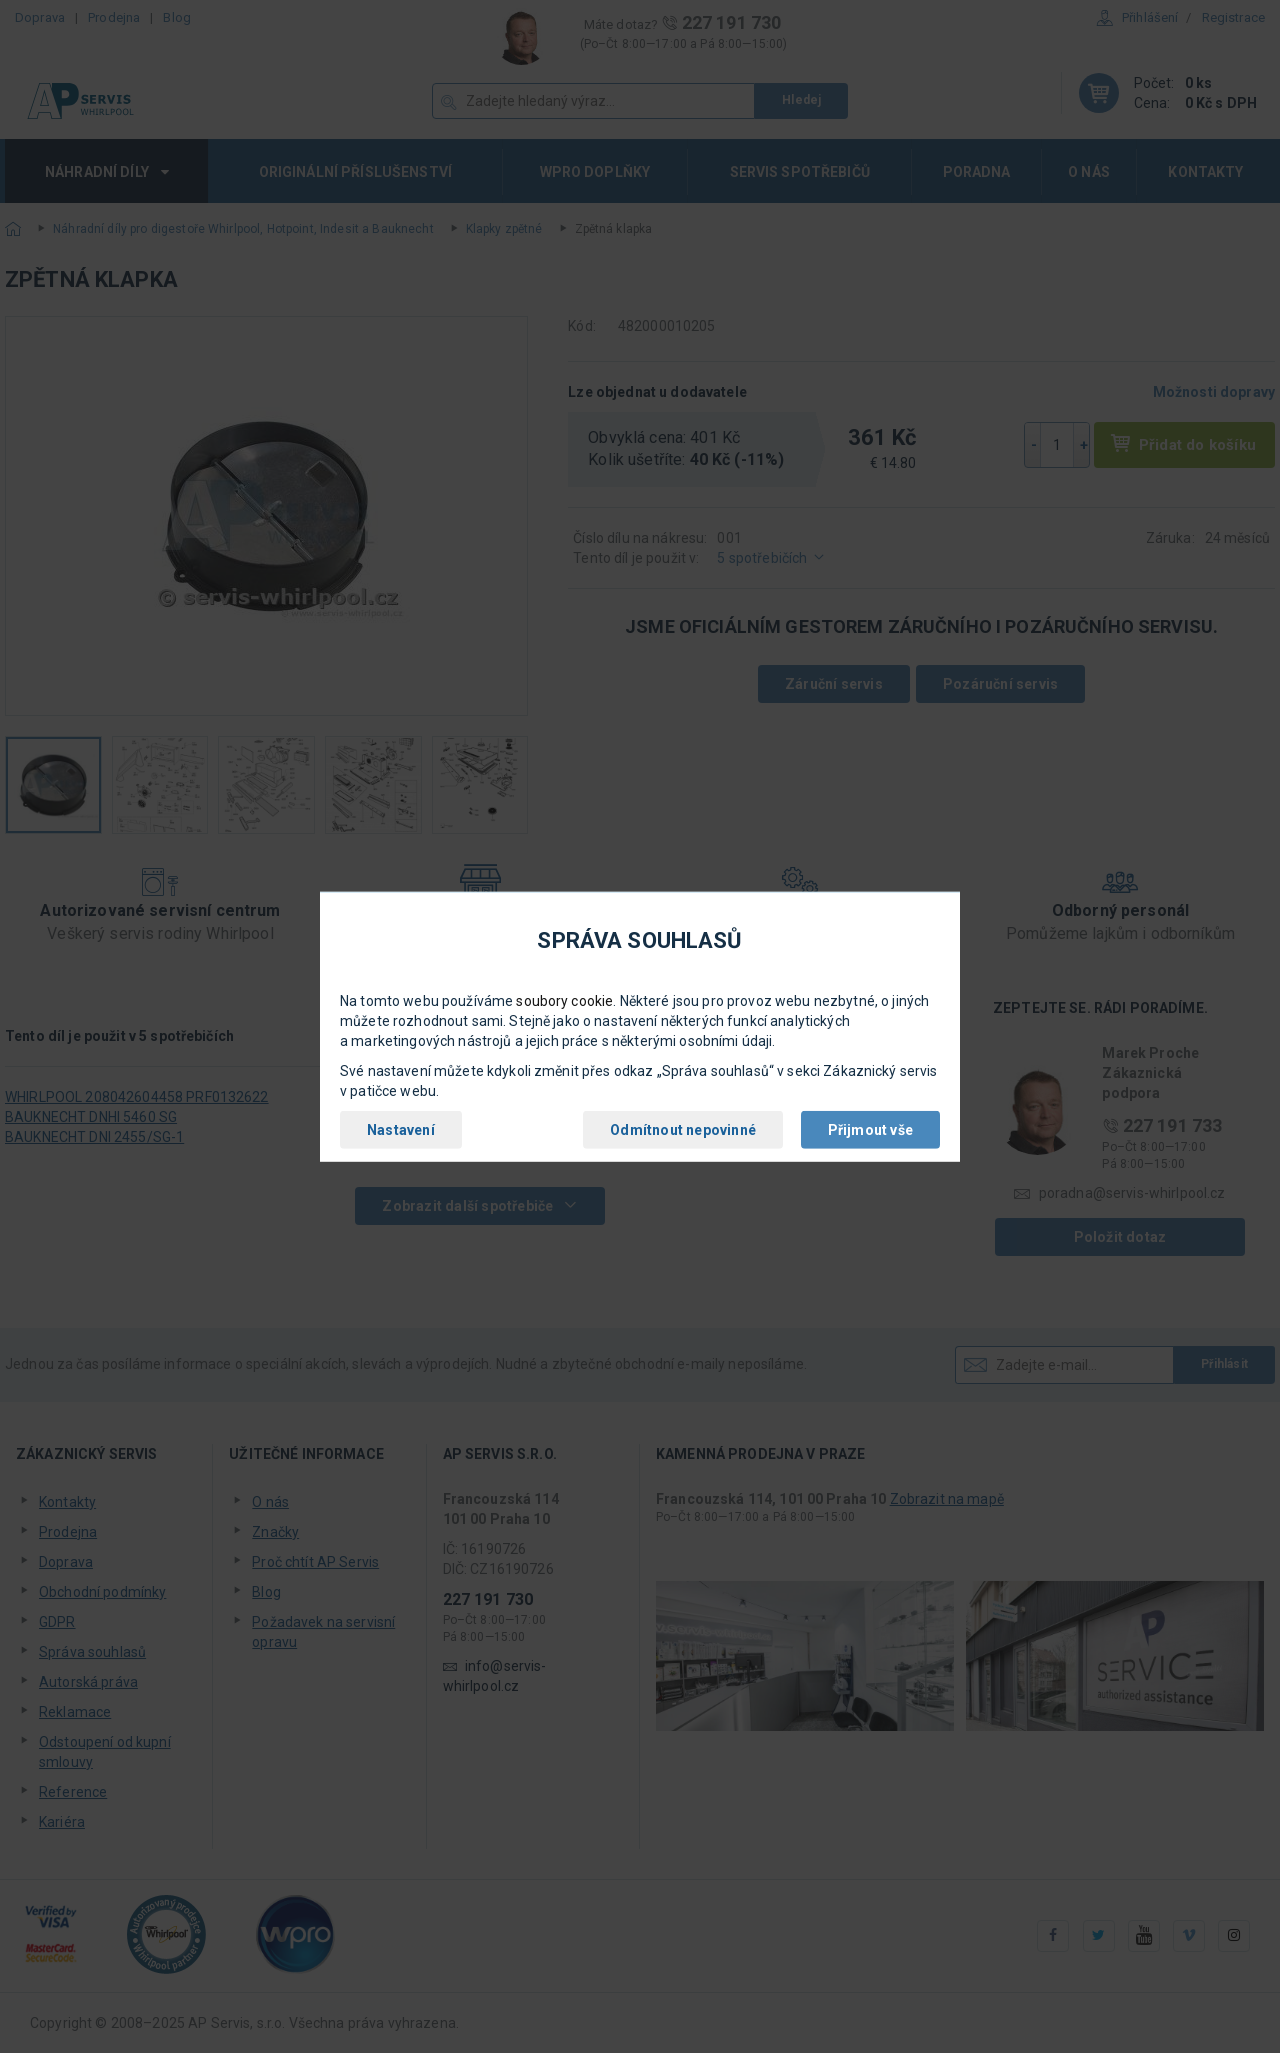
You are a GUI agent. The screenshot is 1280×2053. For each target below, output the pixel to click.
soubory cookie (564, 1001)
